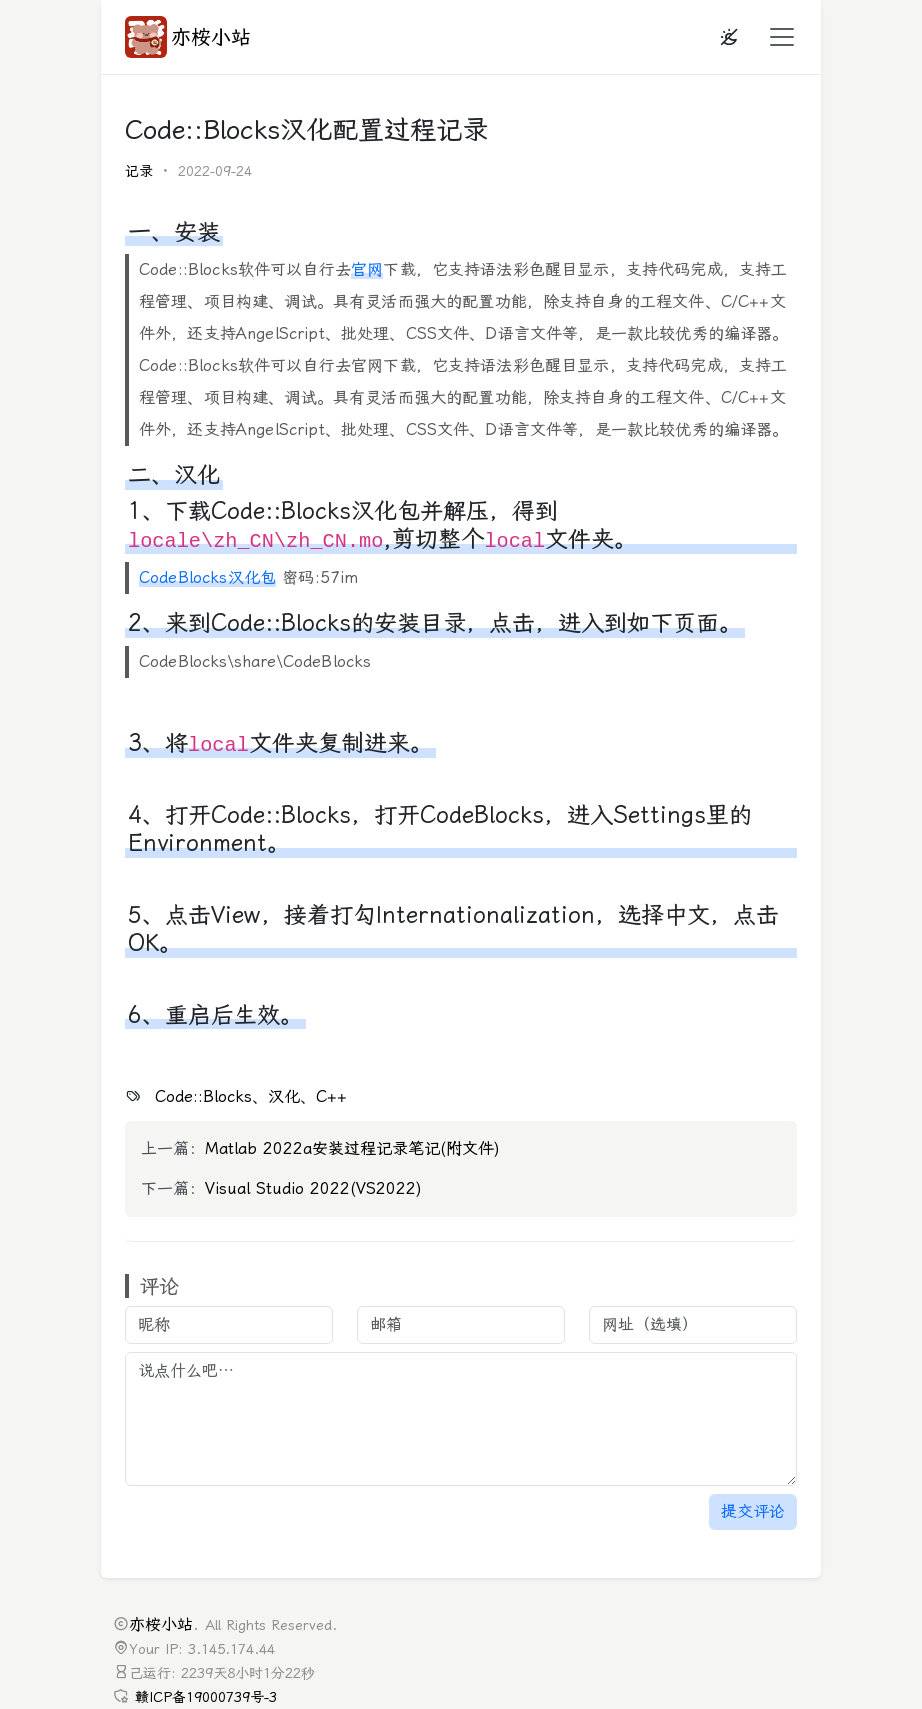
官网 (367, 269)
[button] (776, 37)
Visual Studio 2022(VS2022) (313, 1188)
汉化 (284, 1096)
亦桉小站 (188, 37)
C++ (331, 1096)
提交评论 (753, 1511)
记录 (139, 171)
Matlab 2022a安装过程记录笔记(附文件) (352, 1148)
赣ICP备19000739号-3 (206, 1697)
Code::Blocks (203, 1096)
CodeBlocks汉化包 (207, 577)
